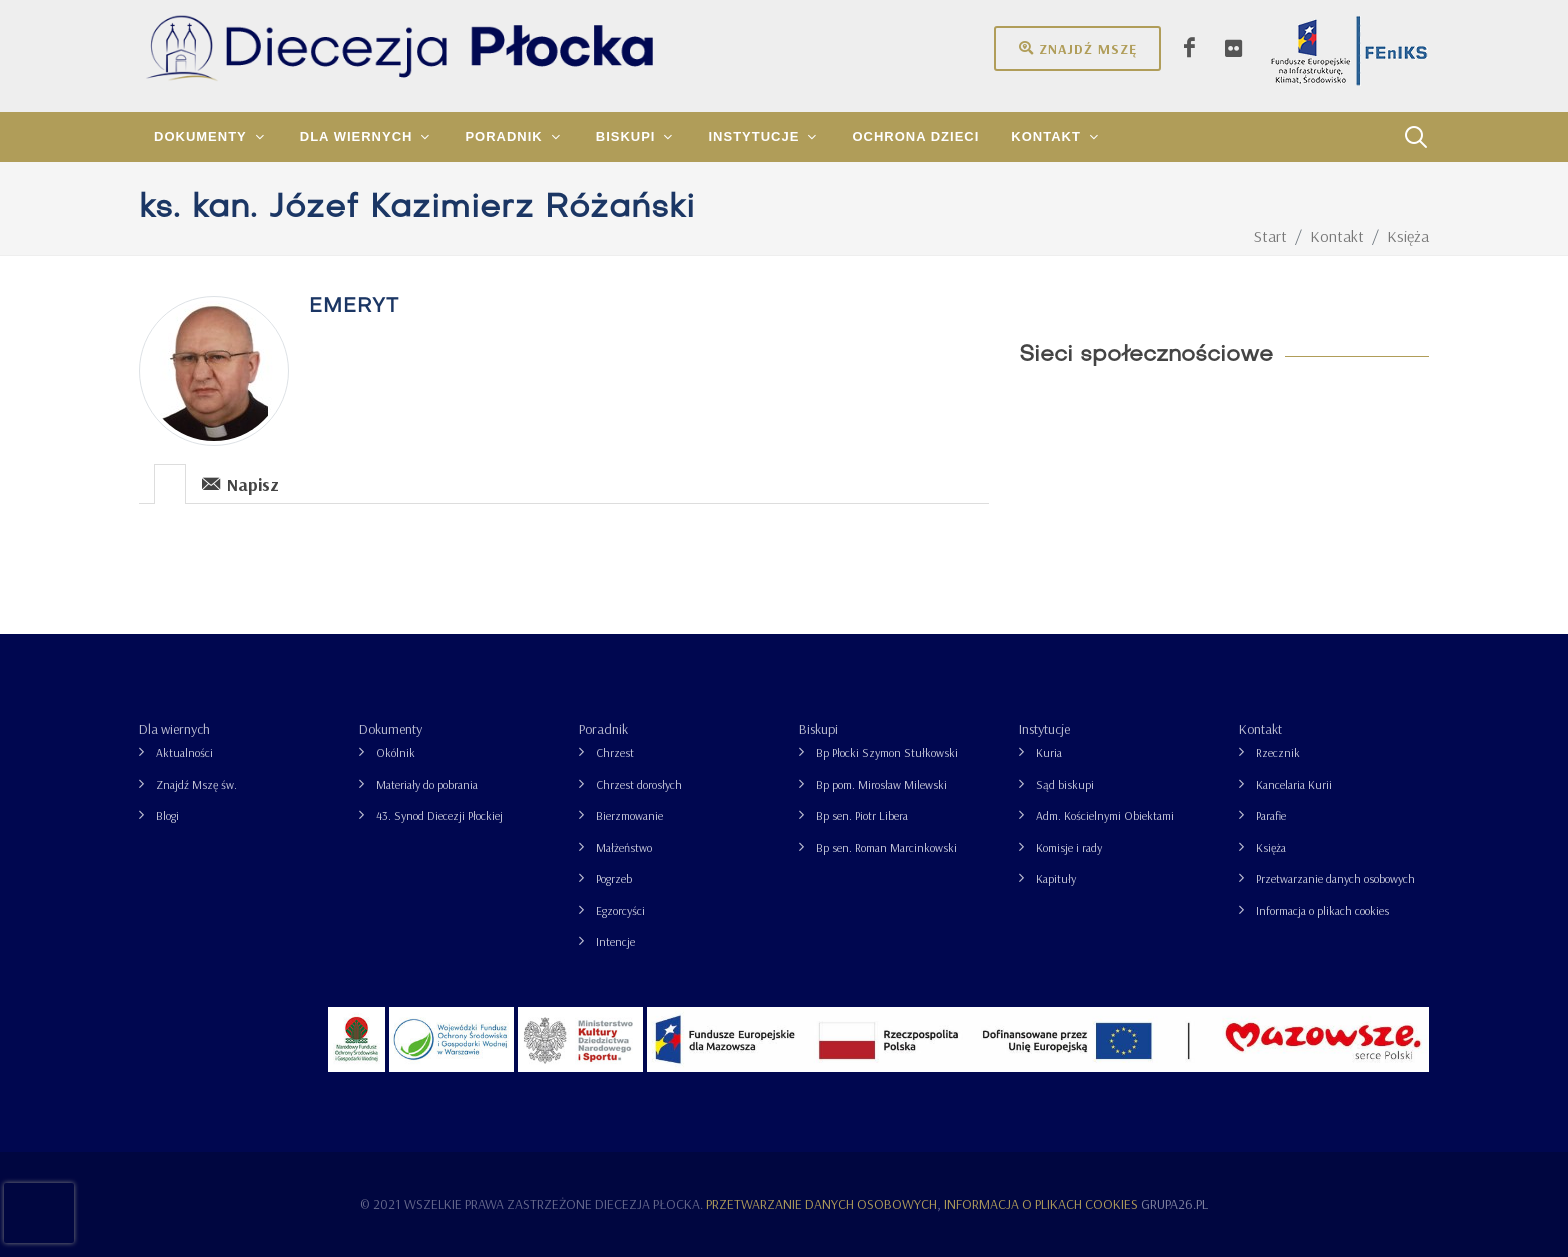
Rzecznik (1278, 752)
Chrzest (615, 752)
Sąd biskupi (1065, 784)
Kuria (1049, 752)
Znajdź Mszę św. (196, 784)
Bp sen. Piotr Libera (862, 815)
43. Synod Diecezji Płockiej (439, 815)
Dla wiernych (174, 729)
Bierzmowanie (629, 815)
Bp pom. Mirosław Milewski (881, 784)
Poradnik (603, 729)
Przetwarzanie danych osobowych (1335, 878)
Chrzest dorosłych (639, 784)
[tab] (170, 482)
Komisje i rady (1069, 847)
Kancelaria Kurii (1294, 784)
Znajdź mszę (1077, 48)
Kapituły (1056, 878)
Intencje (615, 941)
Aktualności (184, 752)
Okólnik (395, 752)
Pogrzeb (614, 878)
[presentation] (170, 484)
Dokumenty (390, 729)
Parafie (1271, 815)
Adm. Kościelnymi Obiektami (1105, 815)
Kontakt (1260, 729)
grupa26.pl (1174, 1204)
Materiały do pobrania (427, 784)
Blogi (167, 815)
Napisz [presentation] (240, 483)
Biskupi (818, 729)
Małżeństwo (624, 847)
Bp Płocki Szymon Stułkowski (887, 752)
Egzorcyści (620, 910)
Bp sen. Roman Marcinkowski (886, 847)
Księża (1271, 847)
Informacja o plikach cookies (1322, 910)
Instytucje (1044, 729)
